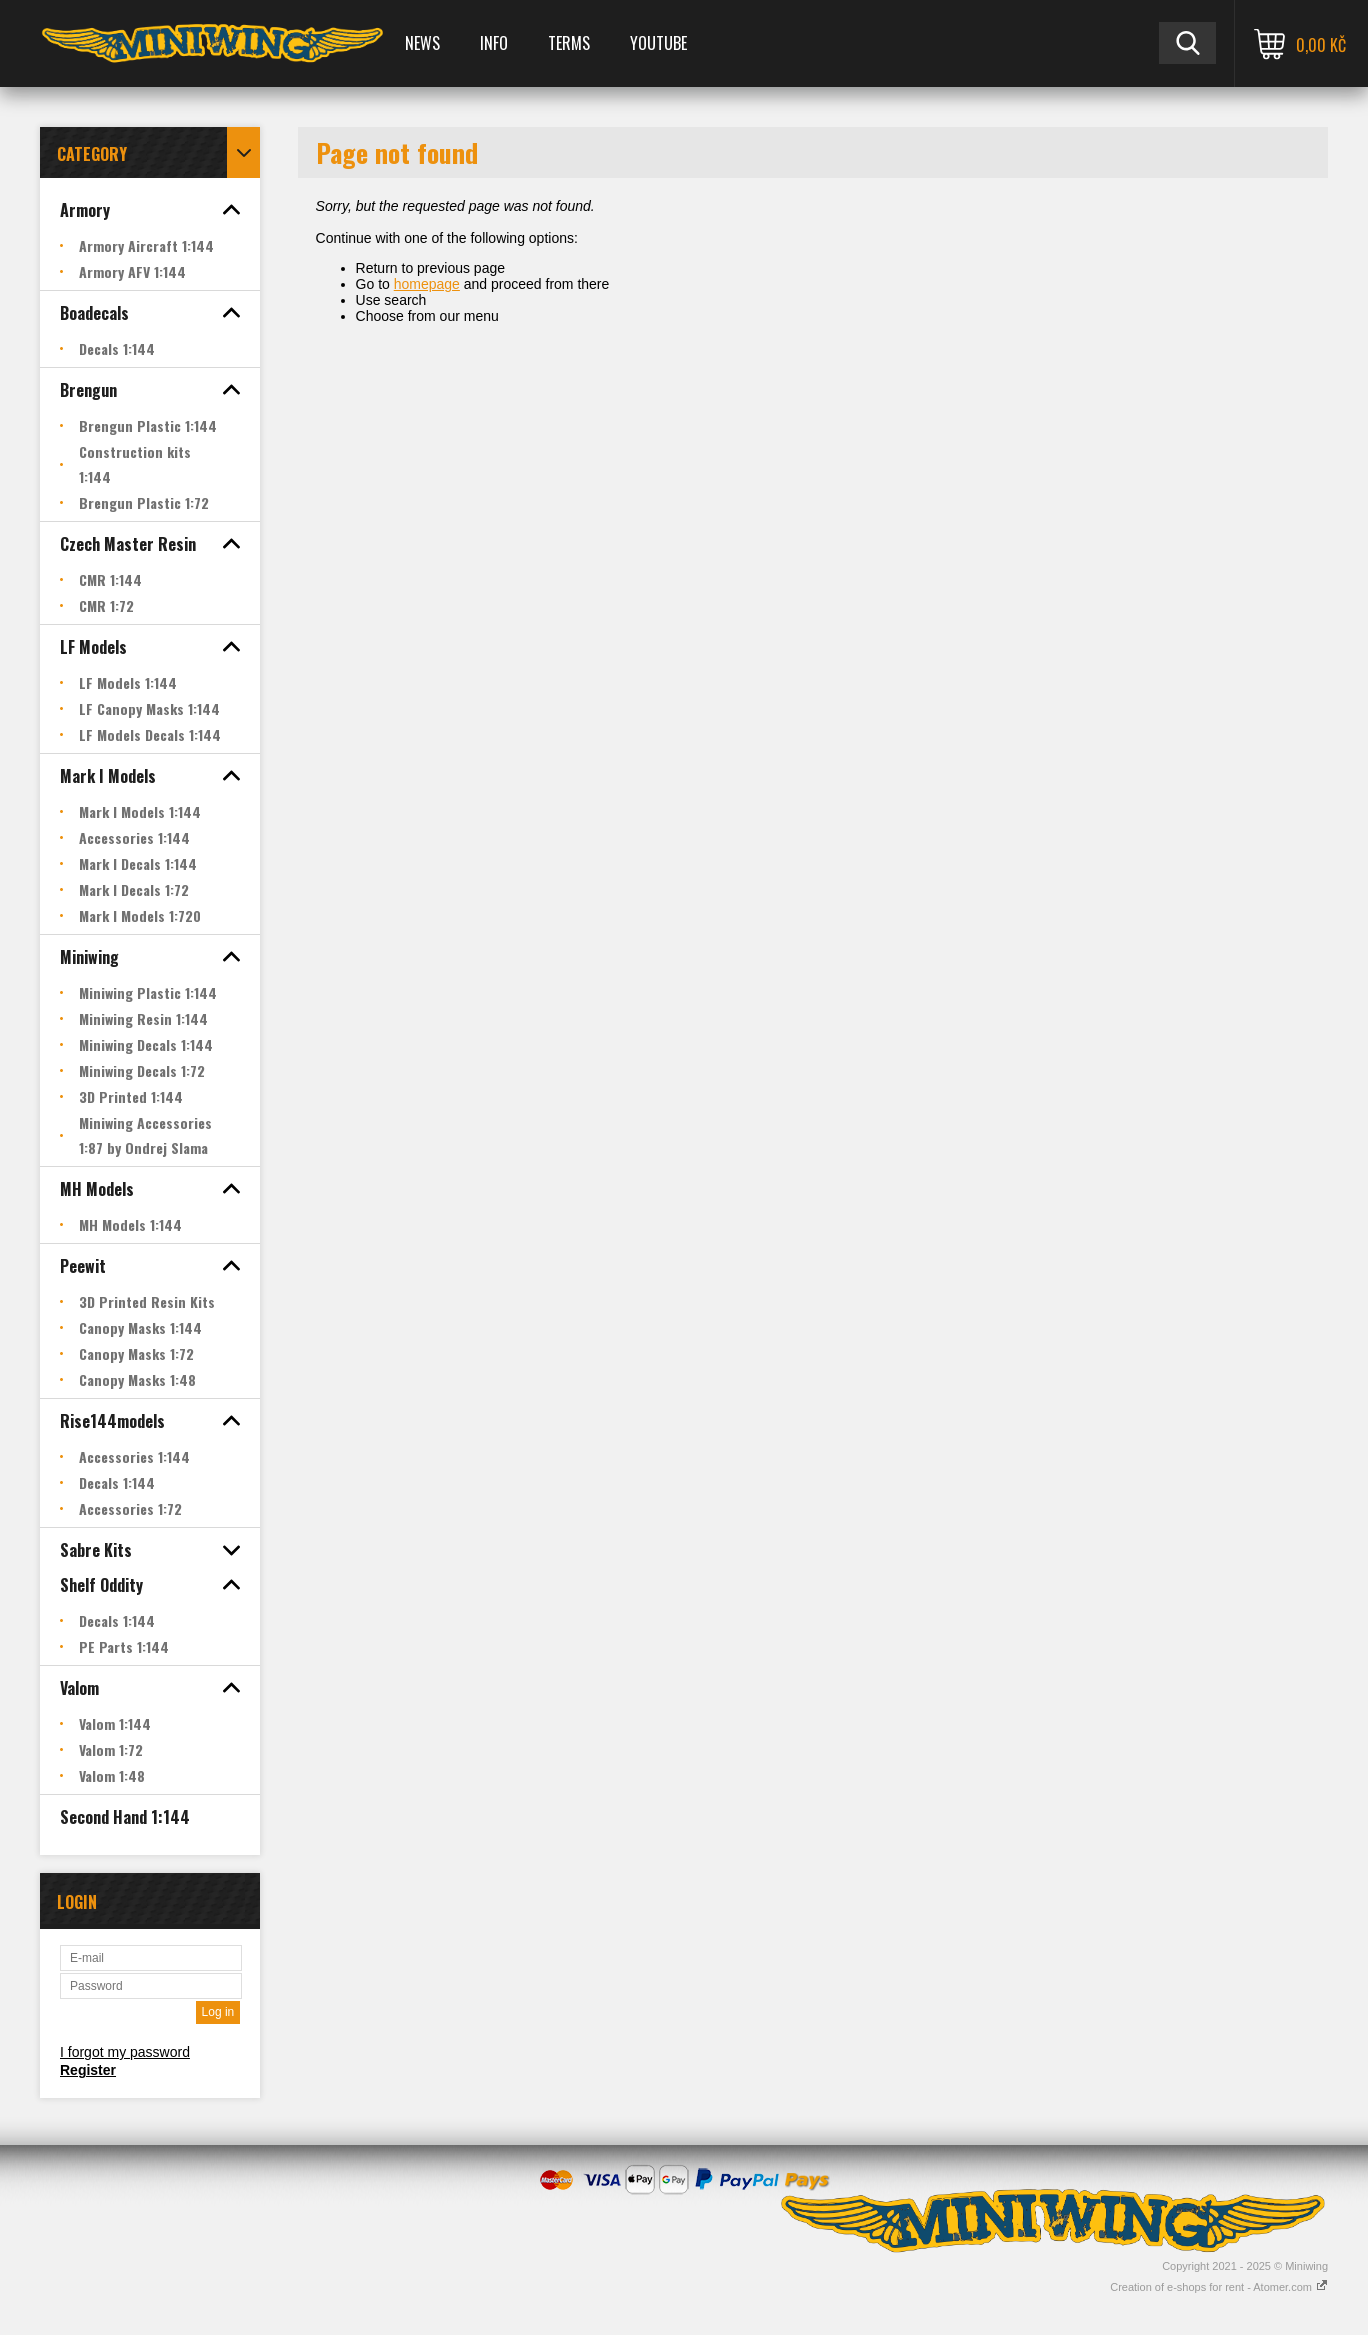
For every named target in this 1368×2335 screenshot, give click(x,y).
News (422, 43)
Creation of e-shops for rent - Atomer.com (1219, 2287)
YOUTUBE (658, 43)
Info (494, 43)
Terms (569, 43)
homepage (427, 284)
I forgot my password (125, 2052)
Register (88, 2070)
